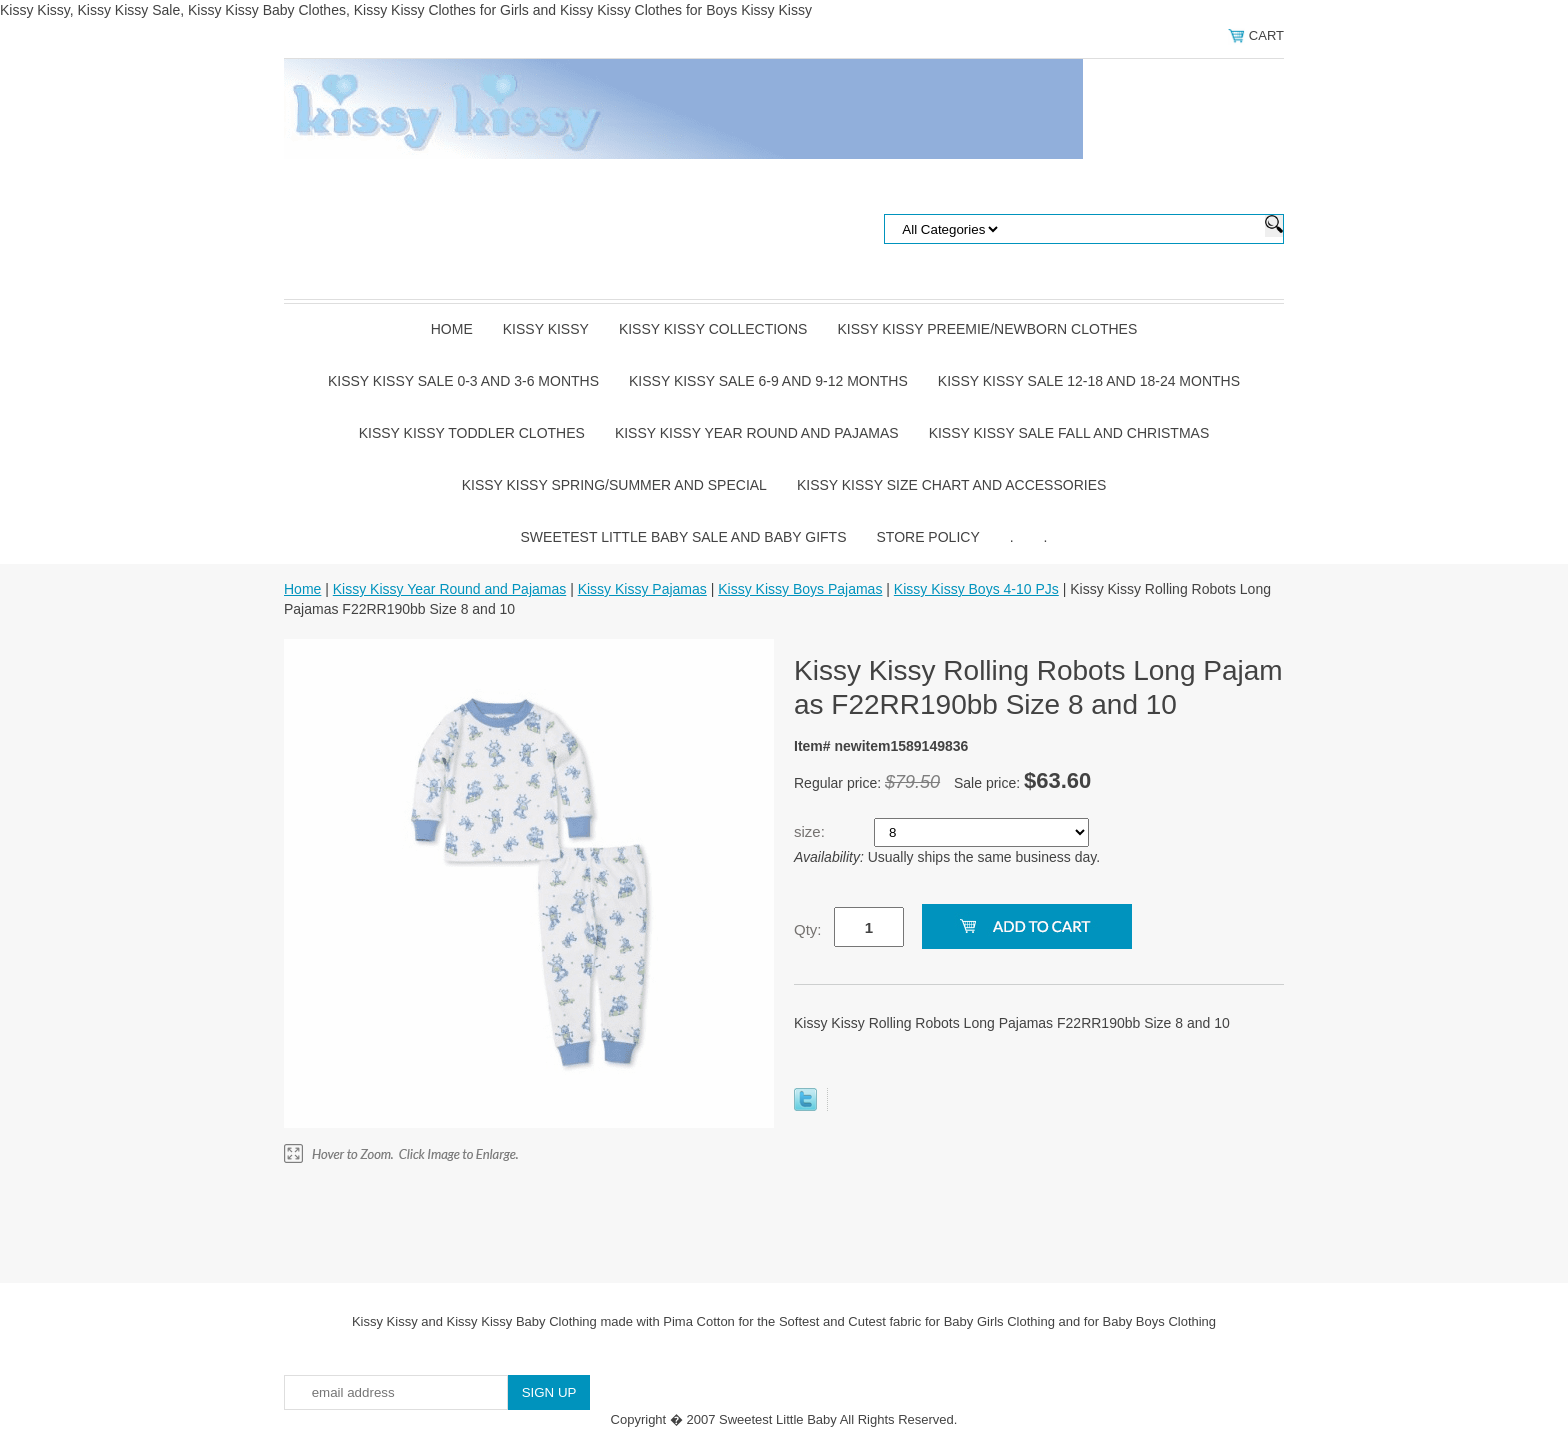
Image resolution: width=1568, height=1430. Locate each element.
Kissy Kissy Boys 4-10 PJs (976, 589)
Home (452, 329)
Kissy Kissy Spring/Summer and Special (614, 485)
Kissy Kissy (546, 329)
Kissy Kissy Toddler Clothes (472, 433)
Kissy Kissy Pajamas (642, 589)
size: (811, 831)
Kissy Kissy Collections (713, 329)
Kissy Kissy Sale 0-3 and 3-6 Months (463, 381)
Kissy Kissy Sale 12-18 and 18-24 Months (1089, 381)
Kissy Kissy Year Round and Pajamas (757, 433)
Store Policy (928, 537)
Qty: (808, 929)
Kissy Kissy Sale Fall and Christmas (1069, 433)
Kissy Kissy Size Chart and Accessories (951, 485)
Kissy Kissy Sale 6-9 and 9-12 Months (768, 381)
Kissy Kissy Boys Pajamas (800, 589)
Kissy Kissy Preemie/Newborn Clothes (987, 329)
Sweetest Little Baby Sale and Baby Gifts (684, 537)
